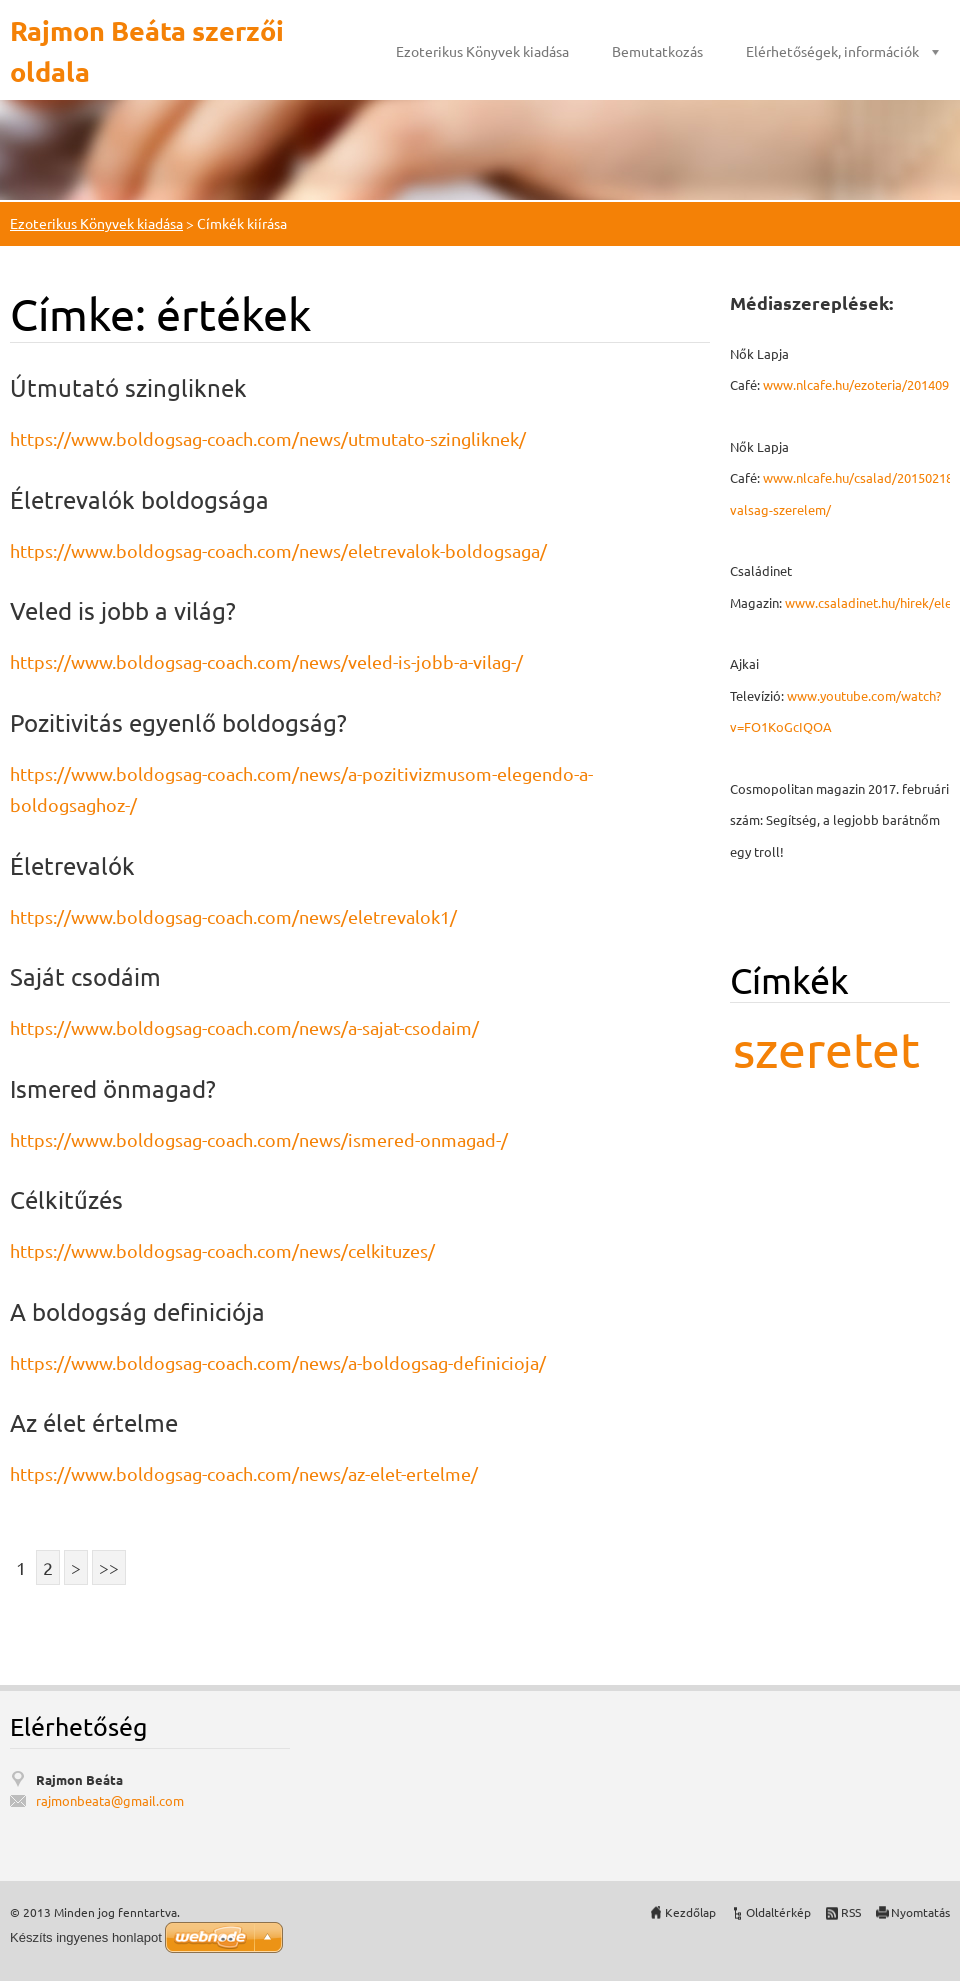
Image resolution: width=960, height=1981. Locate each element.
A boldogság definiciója (137, 1311)
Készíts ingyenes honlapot (86, 1937)
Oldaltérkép (778, 1912)
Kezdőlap (690, 1912)
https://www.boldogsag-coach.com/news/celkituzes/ (222, 1250)
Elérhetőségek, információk (832, 51)
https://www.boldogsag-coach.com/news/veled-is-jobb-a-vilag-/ (266, 661)
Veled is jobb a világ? (123, 610)
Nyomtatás (920, 1912)
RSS (851, 1912)
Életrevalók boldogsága (139, 499)
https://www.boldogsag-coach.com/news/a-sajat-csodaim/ (244, 1027)
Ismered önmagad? (113, 1088)
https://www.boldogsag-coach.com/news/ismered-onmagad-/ (259, 1139)
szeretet (826, 1048)
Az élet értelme (94, 1422)
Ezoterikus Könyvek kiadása (482, 51)
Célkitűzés (66, 1199)
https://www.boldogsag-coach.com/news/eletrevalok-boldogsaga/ (278, 550)
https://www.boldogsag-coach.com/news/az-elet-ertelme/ (244, 1473)
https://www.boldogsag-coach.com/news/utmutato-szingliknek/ (268, 438)
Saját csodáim (85, 976)
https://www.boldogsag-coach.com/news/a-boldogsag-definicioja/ (278, 1362)
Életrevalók (72, 865)
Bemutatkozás (657, 51)
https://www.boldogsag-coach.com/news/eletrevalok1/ (233, 916)
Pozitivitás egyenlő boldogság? (178, 722)
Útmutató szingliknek (128, 387)
